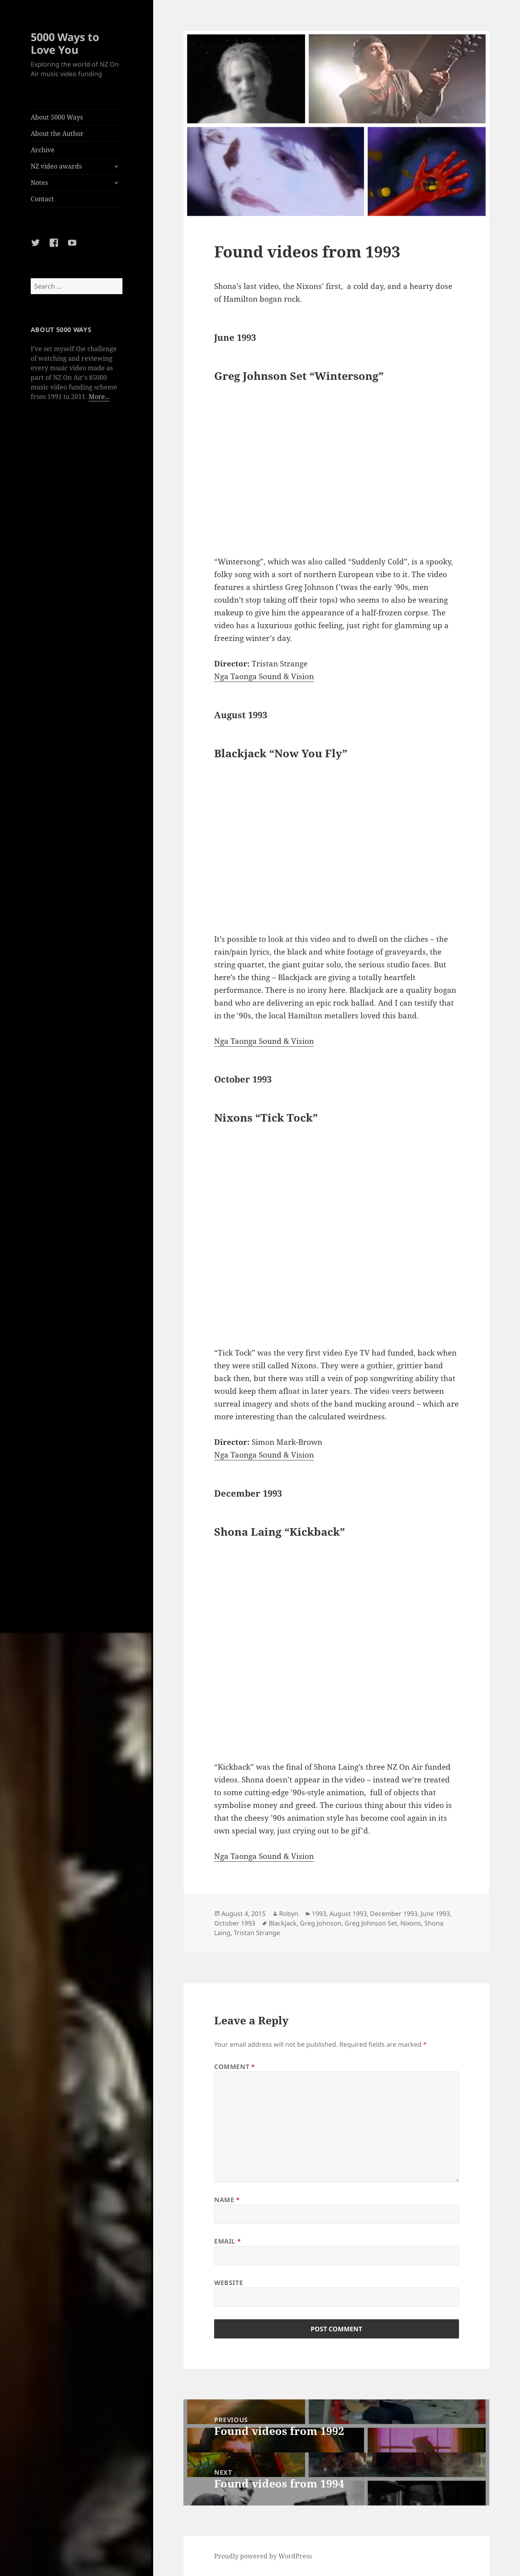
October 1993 (234, 1923)
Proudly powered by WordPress (263, 2556)
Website (228, 2282)
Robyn (288, 1913)
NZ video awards (56, 166)
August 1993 (348, 1913)
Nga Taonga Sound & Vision (264, 676)
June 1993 (435, 1913)
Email (227, 2241)
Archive (43, 149)
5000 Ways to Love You (65, 43)
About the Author (57, 133)
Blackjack (283, 1923)
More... (99, 396)
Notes (39, 182)
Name (227, 2199)
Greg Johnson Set (371, 1923)
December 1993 (394, 1913)
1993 (319, 1913)
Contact (42, 199)
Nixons (410, 1923)
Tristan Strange (257, 1932)
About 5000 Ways (57, 117)
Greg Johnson (320, 1923)
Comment (234, 2066)
